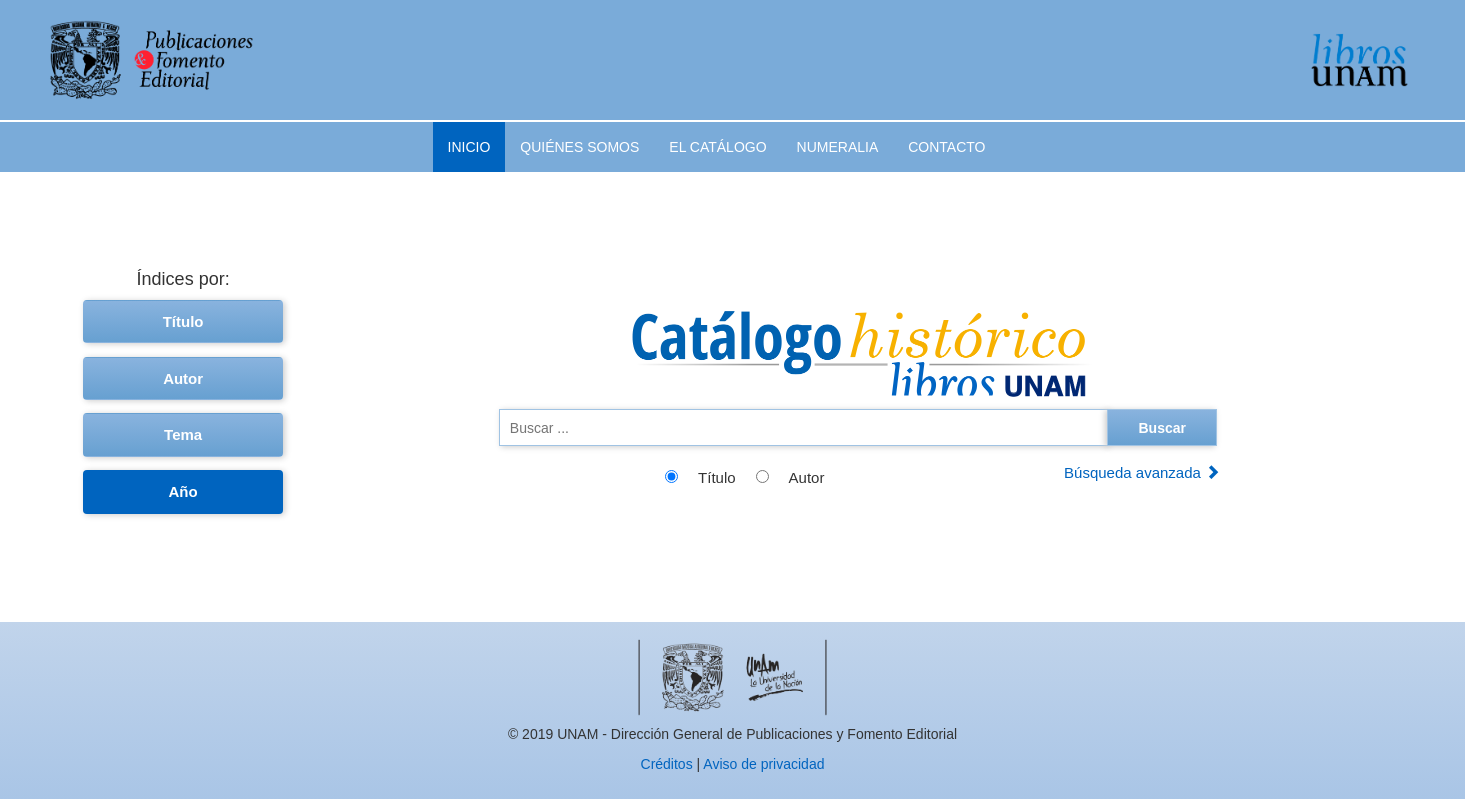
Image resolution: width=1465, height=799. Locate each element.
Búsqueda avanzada (1142, 472)
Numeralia (838, 147)
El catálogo (717, 147)
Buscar (1161, 428)
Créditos (667, 764)
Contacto (946, 147)
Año (183, 491)
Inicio (469, 147)
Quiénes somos (579, 147)
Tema (183, 434)
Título (183, 321)
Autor (183, 378)
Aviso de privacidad (763, 764)
